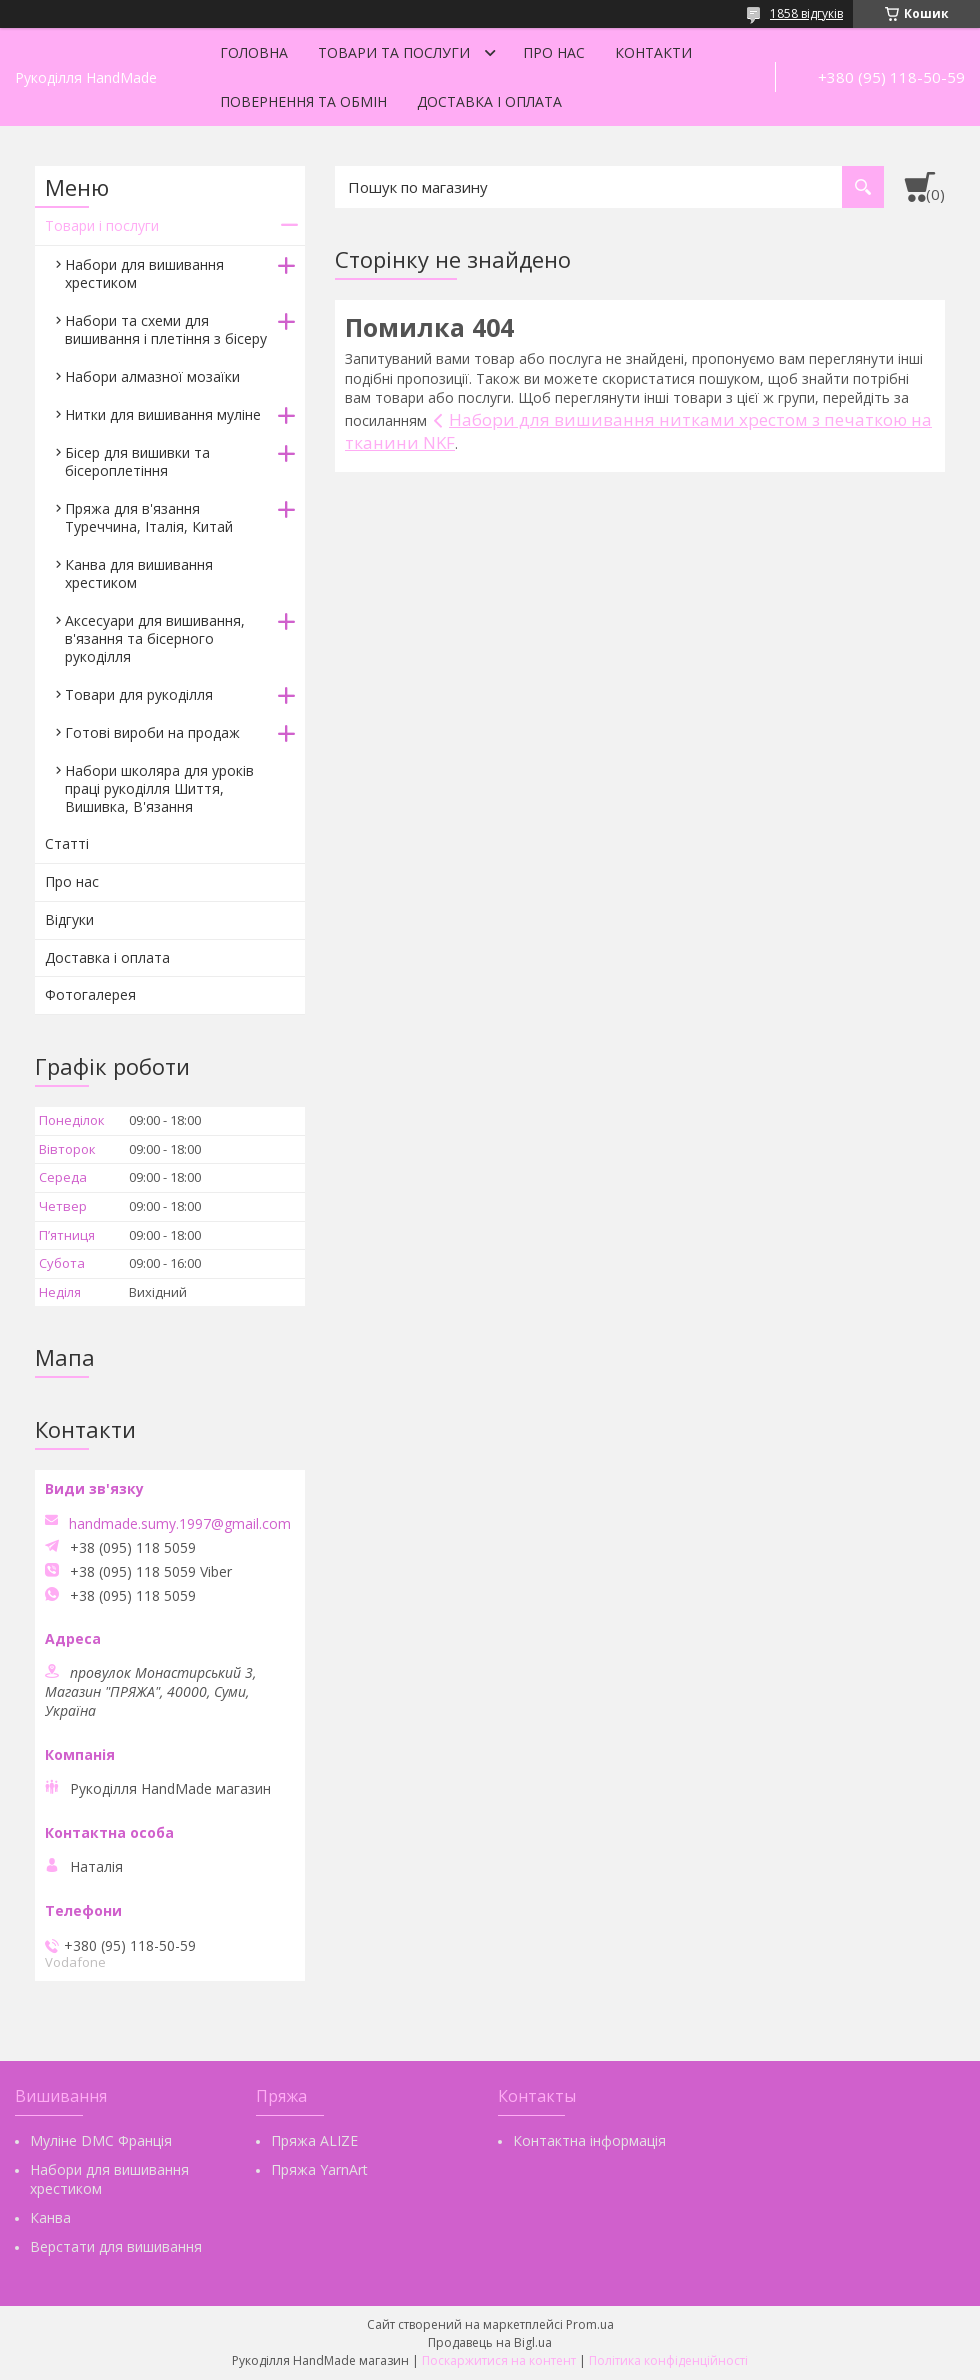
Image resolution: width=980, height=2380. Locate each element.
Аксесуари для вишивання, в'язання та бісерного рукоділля (155, 638)
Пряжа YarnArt (319, 2169)
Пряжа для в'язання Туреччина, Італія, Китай (149, 517)
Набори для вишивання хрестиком (144, 273)
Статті (67, 843)
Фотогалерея (90, 994)
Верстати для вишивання (116, 2246)
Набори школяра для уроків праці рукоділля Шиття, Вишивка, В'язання (159, 788)
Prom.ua (590, 2324)
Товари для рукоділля (139, 694)
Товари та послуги (394, 52)
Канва (50, 2217)
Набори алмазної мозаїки (152, 376)
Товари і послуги (102, 225)
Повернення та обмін (303, 101)
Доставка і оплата (489, 101)
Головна (254, 52)
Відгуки (69, 919)
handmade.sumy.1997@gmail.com (180, 1524)
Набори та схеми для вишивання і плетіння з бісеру (166, 329)
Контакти (653, 52)
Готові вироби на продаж (152, 732)
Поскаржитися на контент (499, 2360)
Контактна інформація (589, 2140)
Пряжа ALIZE (314, 2140)
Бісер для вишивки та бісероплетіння (137, 461)
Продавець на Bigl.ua (490, 2342)
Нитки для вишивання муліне (163, 414)
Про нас (554, 52)
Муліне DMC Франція (101, 2140)
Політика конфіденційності (668, 2360)
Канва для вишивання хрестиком (139, 573)
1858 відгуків (806, 13)
